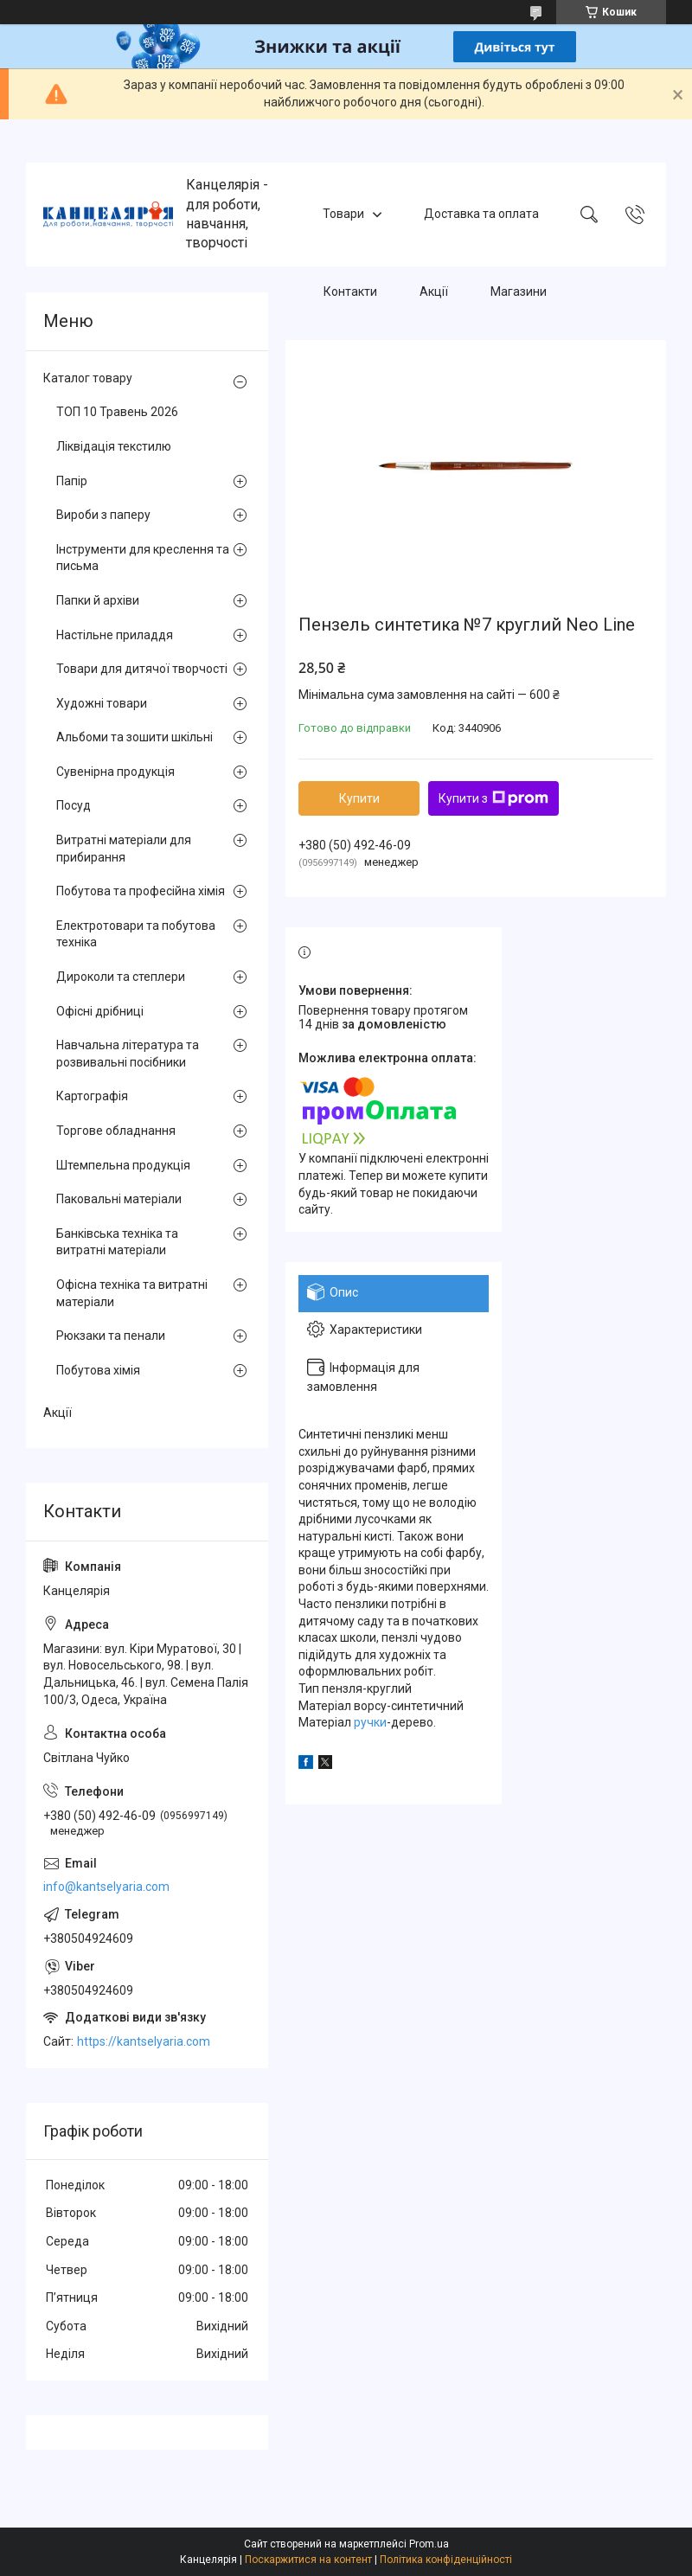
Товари (343, 214)
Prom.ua (429, 2544)
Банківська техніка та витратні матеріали (117, 1242)
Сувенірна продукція (115, 772)
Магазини (518, 291)
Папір (71, 481)
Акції (434, 291)
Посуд (73, 805)
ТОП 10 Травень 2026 (117, 412)
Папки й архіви (97, 600)
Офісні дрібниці (100, 1011)
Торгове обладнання (116, 1130)
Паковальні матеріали (119, 1199)
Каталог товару (87, 378)
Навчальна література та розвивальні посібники (127, 1053)
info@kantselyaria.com (106, 1887)
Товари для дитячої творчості (141, 669)
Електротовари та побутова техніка (135, 934)
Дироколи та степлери (120, 977)
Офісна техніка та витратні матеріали (132, 1293)
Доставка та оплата (481, 214)
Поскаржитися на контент (308, 2560)
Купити (359, 798)
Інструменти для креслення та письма (142, 558)
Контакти (350, 291)
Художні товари (101, 703)
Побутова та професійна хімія (140, 891)
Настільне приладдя (114, 635)
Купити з (493, 798)
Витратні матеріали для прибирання (123, 848)
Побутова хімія (98, 1370)
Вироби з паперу (103, 515)
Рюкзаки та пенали (110, 1335)
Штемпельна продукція (123, 1165)
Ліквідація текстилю (113, 446)
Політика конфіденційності (446, 2560)
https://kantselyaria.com (143, 2041)
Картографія (92, 1096)
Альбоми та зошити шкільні (134, 737)
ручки (370, 1722)
